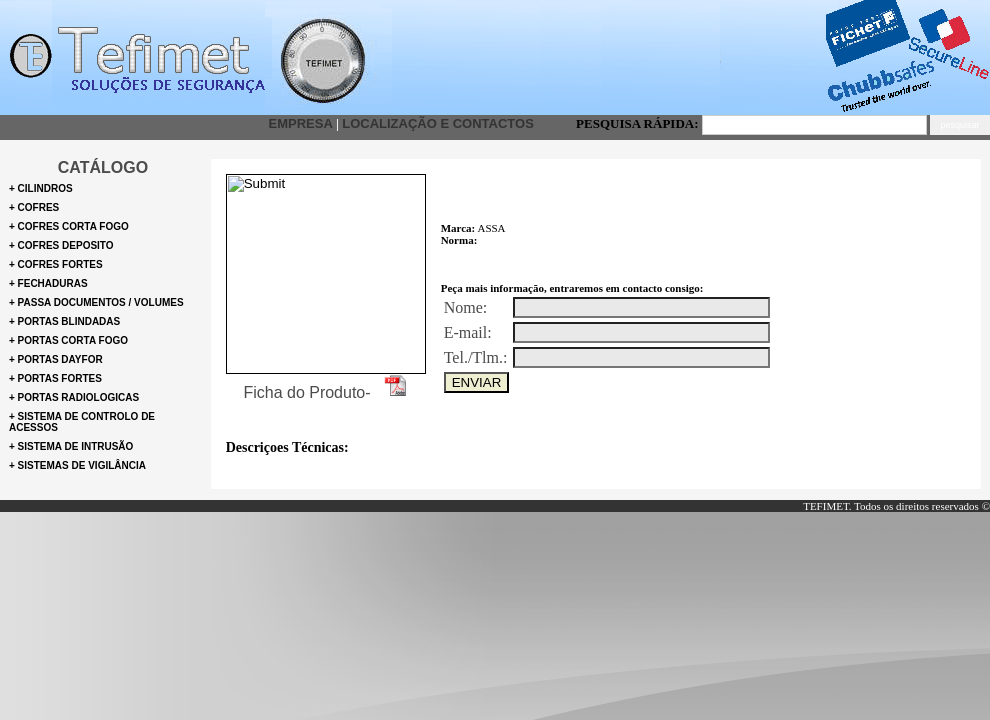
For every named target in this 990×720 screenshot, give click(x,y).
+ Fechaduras (48, 283)
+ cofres (34, 207)
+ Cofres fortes (56, 264)
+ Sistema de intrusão (71, 446)
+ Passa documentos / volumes (96, 302)
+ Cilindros (41, 188)
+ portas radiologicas (74, 397)
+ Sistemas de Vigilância (77, 465)
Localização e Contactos (438, 123)
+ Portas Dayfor (56, 359)
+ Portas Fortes (55, 378)
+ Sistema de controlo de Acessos (82, 422)
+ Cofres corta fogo (69, 226)
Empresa (301, 123)
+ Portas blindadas (64, 321)
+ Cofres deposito (61, 245)
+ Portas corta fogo (68, 340)
